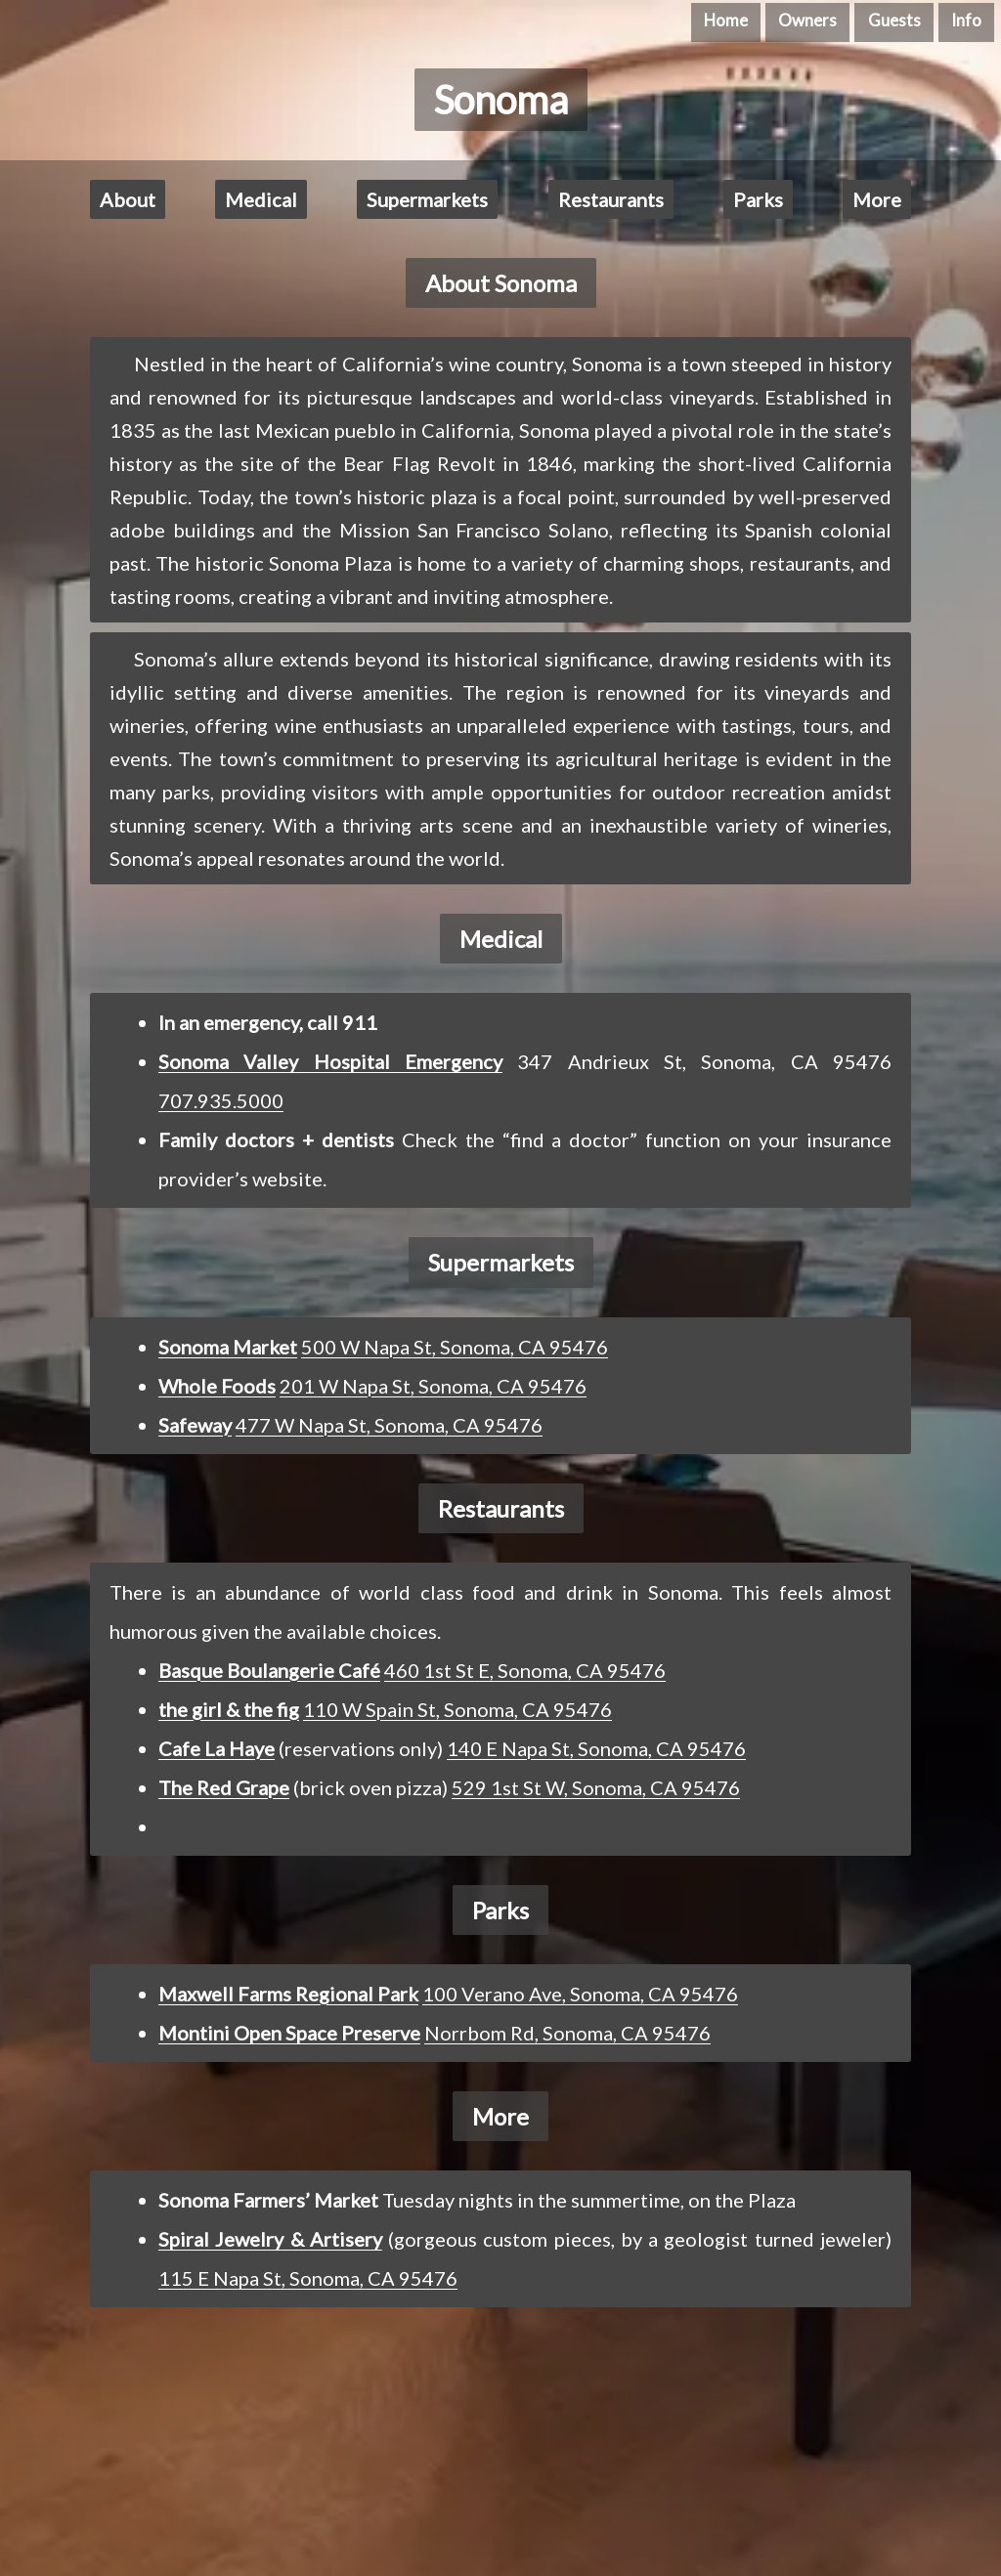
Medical (261, 199)
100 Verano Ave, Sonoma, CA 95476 (580, 1993)
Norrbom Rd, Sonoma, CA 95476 (567, 2032)
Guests (894, 20)
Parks (758, 199)
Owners (807, 20)
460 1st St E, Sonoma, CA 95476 (525, 1670)
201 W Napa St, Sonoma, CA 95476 (433, 1385)
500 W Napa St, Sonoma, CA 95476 (454, 1346)
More (876, 199)
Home (726, 20)
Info (966, 20)
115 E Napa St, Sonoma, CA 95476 (307, 2278)
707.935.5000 (220, 1100)
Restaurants (611, 199)
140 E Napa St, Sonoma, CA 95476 (596, 1748)
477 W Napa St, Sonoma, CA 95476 (389, 1425)
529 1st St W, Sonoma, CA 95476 (596, 1787)
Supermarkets (427, 199)
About (127, 199)
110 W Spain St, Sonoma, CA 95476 (457, 1709)
